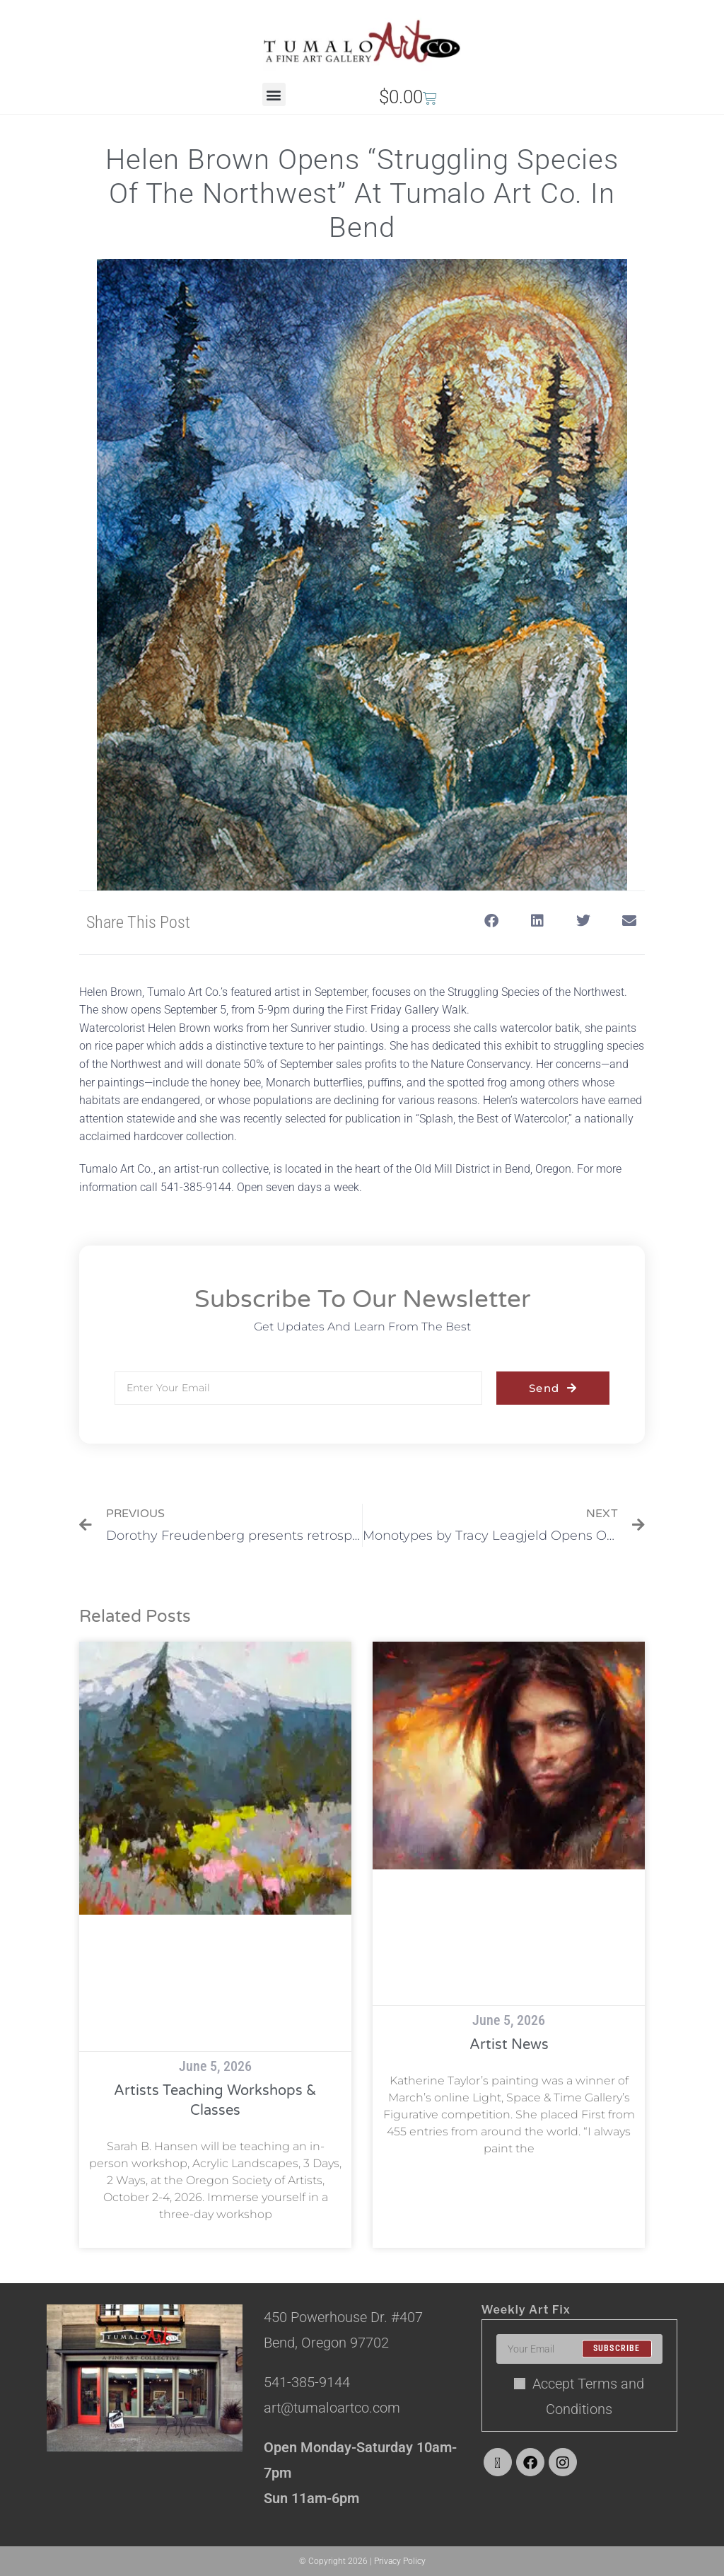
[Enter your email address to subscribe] (579, 2349)
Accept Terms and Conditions (579, 2396)
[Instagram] (563, 2462)
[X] (498, 2462)
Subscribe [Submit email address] (617, 2349)
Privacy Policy (400, 2561)
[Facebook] (530, 2462)
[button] (274, 94)
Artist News (509, 2044)
